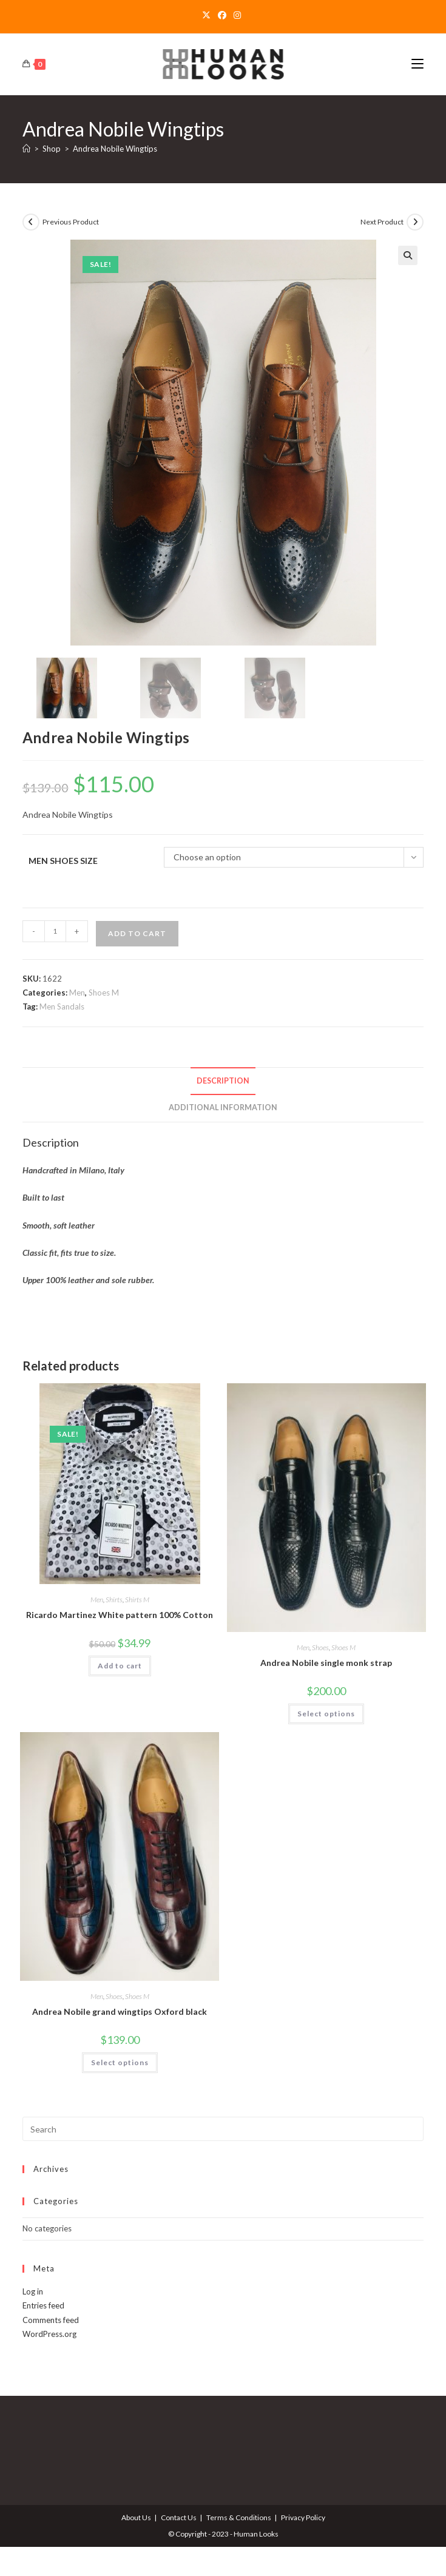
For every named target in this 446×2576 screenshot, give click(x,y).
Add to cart (137, 934)
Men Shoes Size (63, 862)
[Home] (26, 148)
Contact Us (179, 2519)
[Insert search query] (223, 2131)
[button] (407, 255)
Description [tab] (223, 1082)
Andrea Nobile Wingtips (115, 148)
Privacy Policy (303, 2519)
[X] (208, 15)
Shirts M (137, 1601)
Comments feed (50, 2321)
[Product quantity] (55, 932)
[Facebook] (222, 15)
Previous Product (70, 221)
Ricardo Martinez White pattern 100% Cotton (119, 1616)
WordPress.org (49, 2336)
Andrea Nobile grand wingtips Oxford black (119, 2013)
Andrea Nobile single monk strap (326, 1664)
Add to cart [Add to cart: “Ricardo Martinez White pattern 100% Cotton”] (120, 1667)
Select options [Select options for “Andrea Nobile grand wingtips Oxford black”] (120, 2063)
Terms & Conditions (238, 2519)
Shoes (320, 1649)
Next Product (382, 221)
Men (77, 994)
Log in (32, 2293)
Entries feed (43, 2307)
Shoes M (104, 994)
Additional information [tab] (223, 1109)
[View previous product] (30, 222)
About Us (136, 2519)
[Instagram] (237, 15)
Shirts (114, 1601)
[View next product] (415, 222)
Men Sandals (61, 1008)
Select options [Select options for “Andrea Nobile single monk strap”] (326, 1715)
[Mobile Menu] (417, 64)
